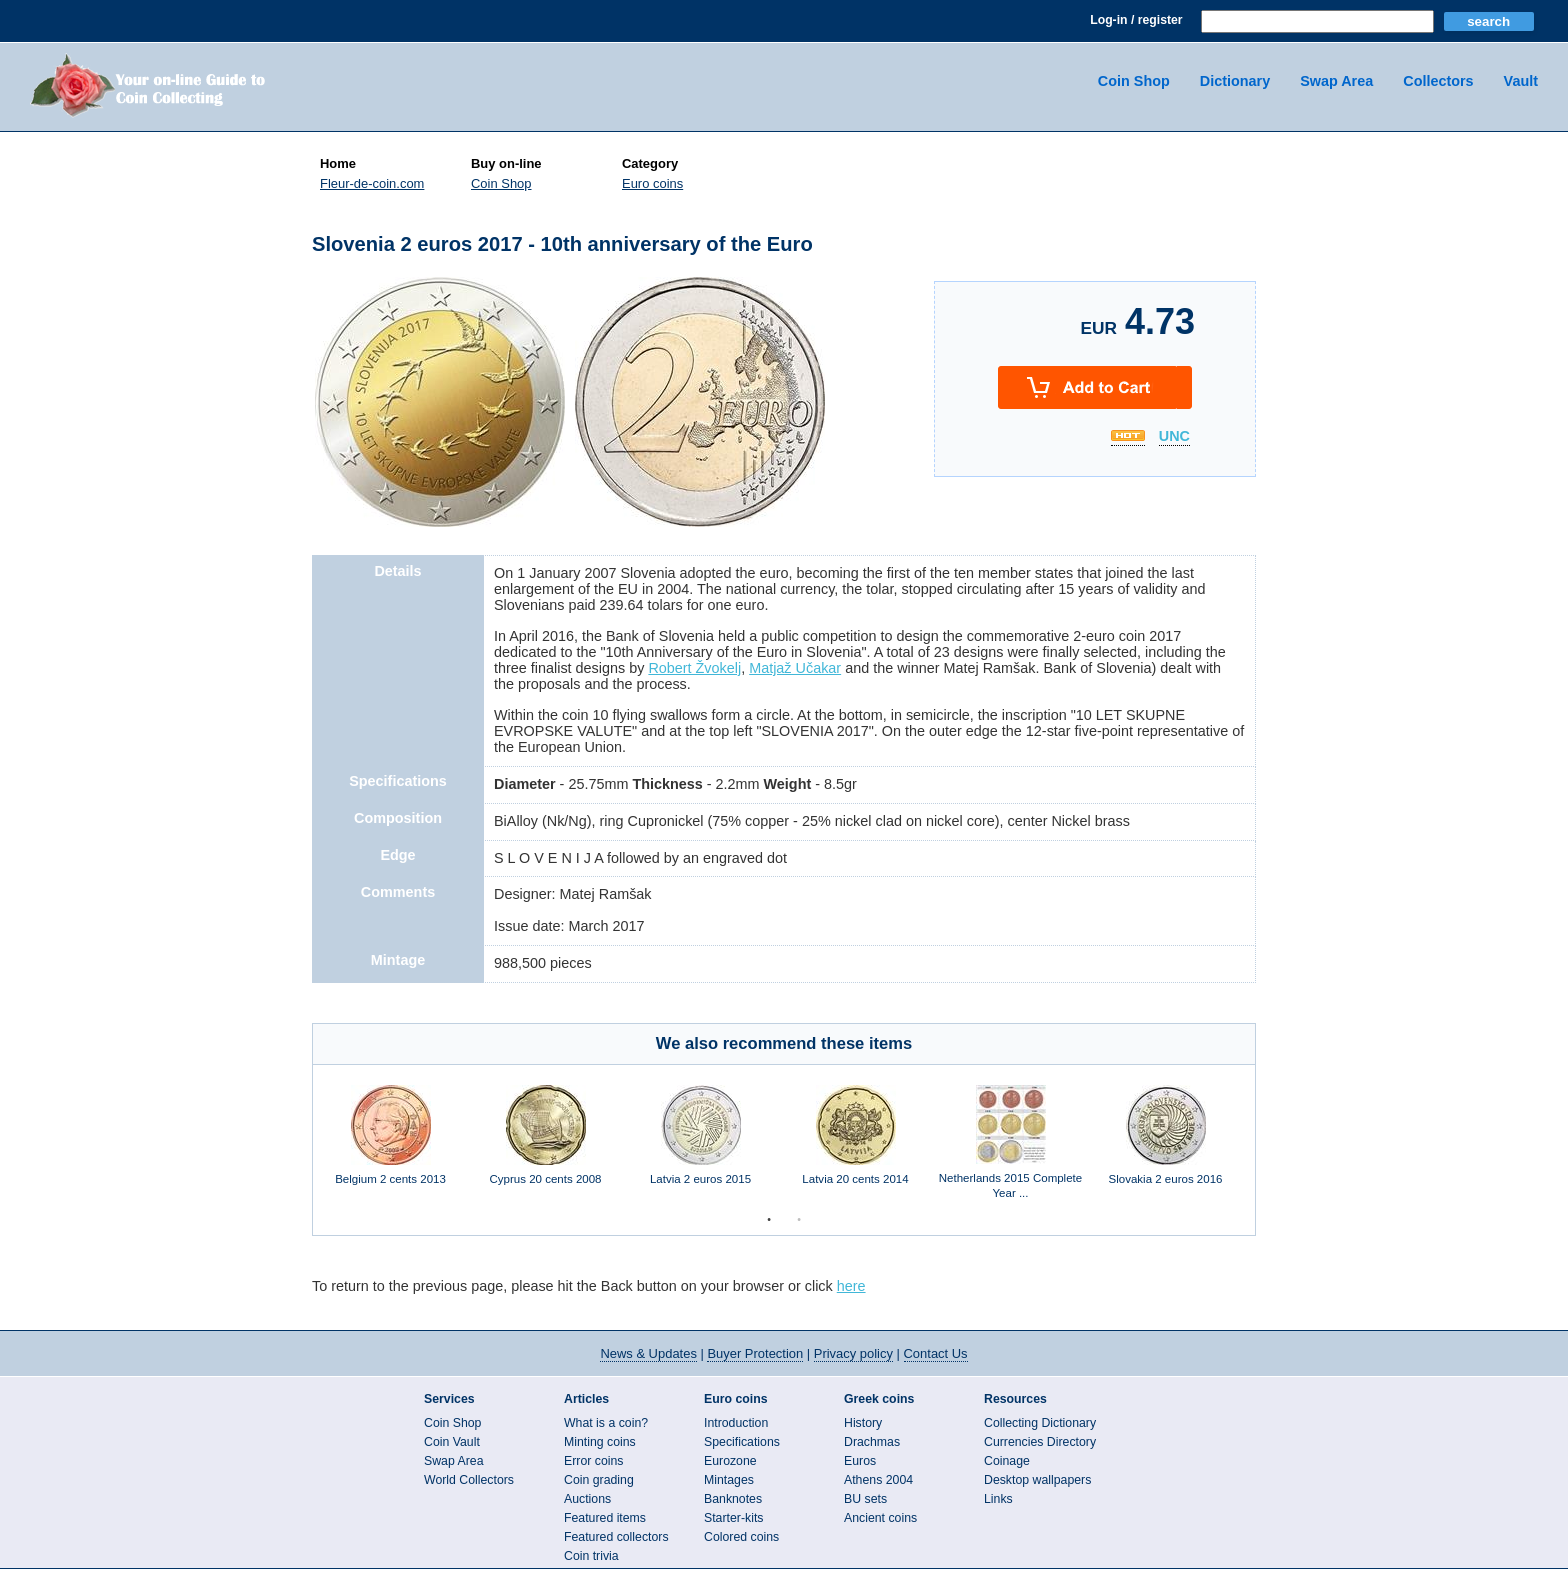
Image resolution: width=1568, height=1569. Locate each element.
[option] (390, 1145)
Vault (1521, 81)
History (863, 1423)
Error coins (593, 1461)
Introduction (736, 1423)
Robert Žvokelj (694, 668)
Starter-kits (733, 1518)
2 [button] (799, 1220)
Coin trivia (591, 1556)
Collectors (1438, 81)
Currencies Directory (1040, 1442)
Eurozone (730, 1461)
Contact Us (936, 1353)
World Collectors (469, 1480)
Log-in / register (1136, 20)
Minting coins (600, 1442)
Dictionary (1235, 81)
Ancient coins (880, 1518)
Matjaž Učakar (795, 668)
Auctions (587, 1499)
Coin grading (599, 1480)
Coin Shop (1134, 81)
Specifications (742, 1442)
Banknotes (733, 1499)
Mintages (729, 1480)
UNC (1174, 437)
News (648, 1353)
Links (998, 1499)
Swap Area (1336, 81)
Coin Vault (452, 1442)
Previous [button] (298, 1145)
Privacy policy (853, 1353)
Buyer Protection (755, 1353)
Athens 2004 (878, 1480)
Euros (860, 1461)
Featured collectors (616, 1537)
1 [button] (769, 1220)
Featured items (605, 1518)
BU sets (865, 1499)
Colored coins (741, 1537)
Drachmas (872, 1442)
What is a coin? (606, 1423)
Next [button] (1270, 1145)
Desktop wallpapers (1037, 1480)
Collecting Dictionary (1040, 1423)
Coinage (1007, 1461)
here (851, 1286)
